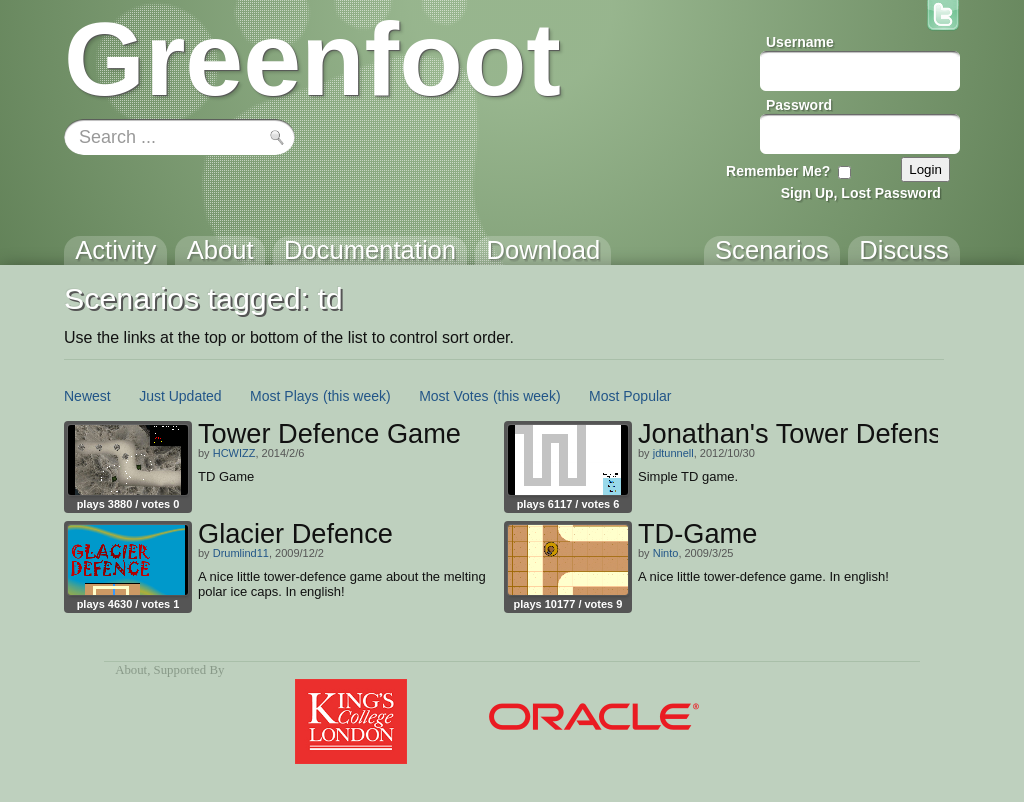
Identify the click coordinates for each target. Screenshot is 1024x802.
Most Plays (284, 396)
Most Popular (630, 396)
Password (799, 105)
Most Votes (453, 396)
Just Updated (180, 396)
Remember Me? (778, 171)
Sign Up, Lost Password (861, 193)
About (131, 670)
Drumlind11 (241, 553)
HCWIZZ (234, 453)
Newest (87, 396)
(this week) (357, 396)
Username (800, 42)
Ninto (666, 553)
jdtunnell (673, 453)
